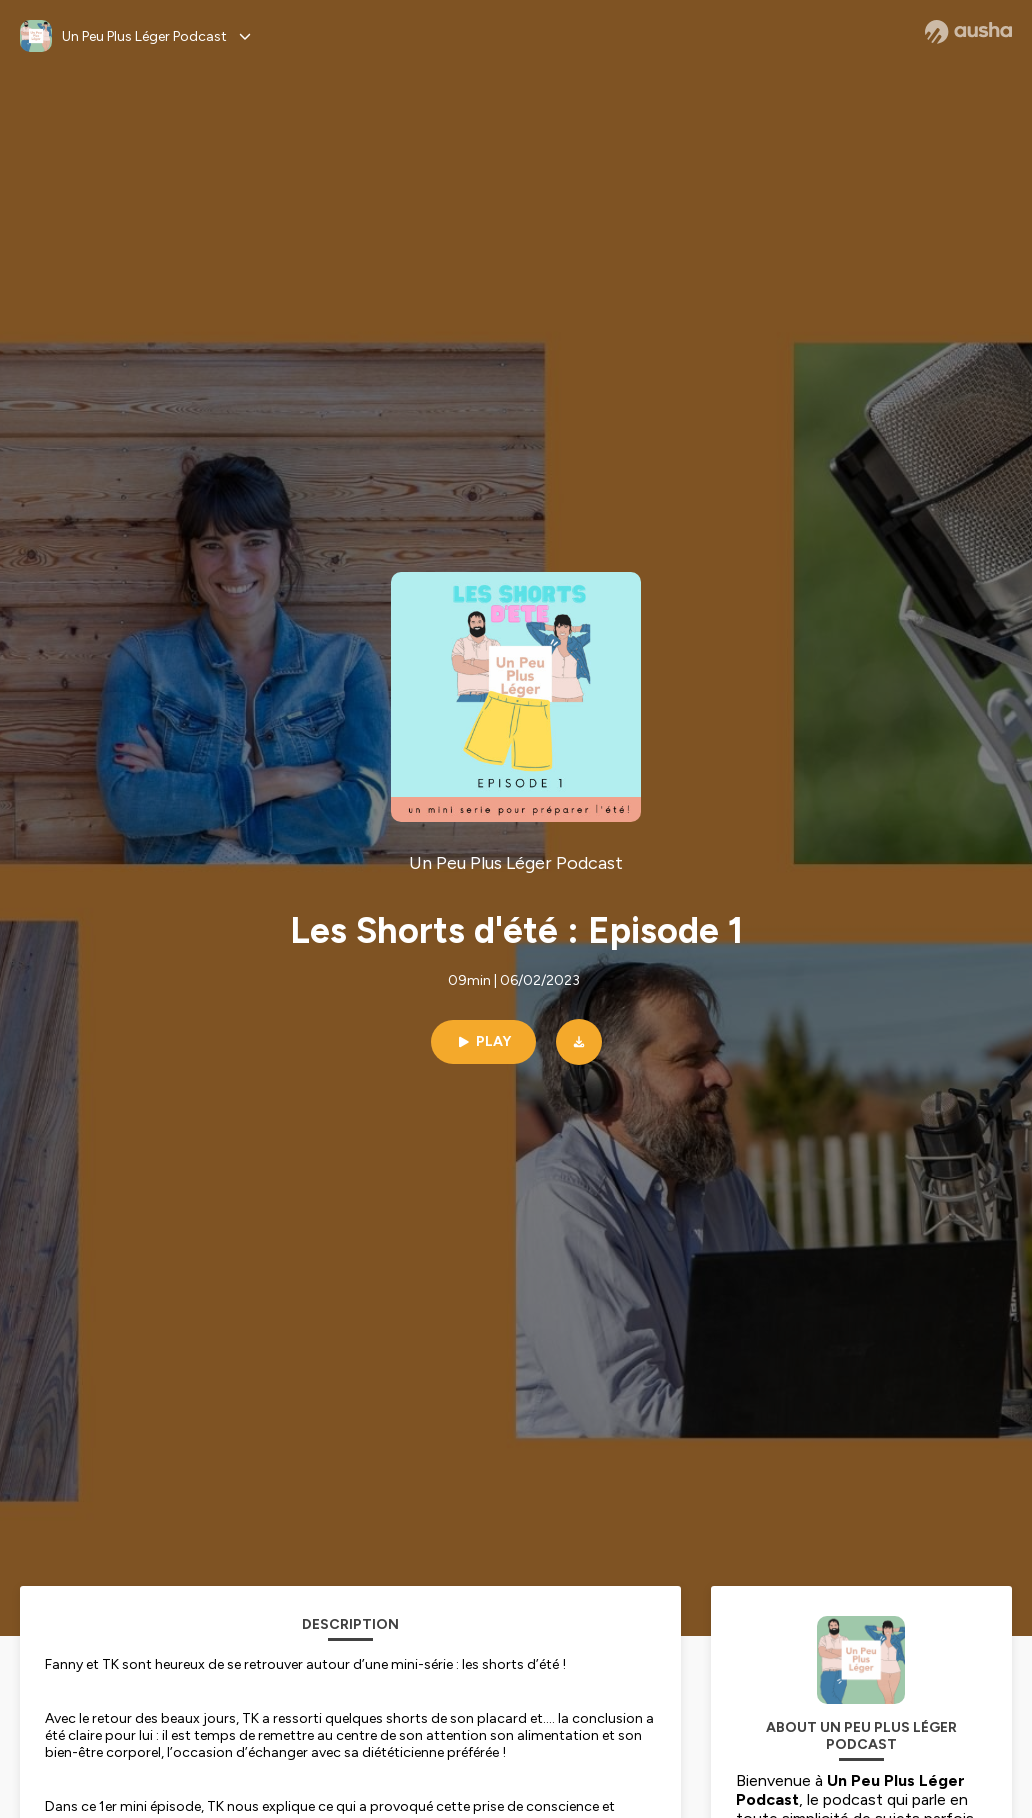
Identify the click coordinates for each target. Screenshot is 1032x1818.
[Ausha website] (968, 32)
